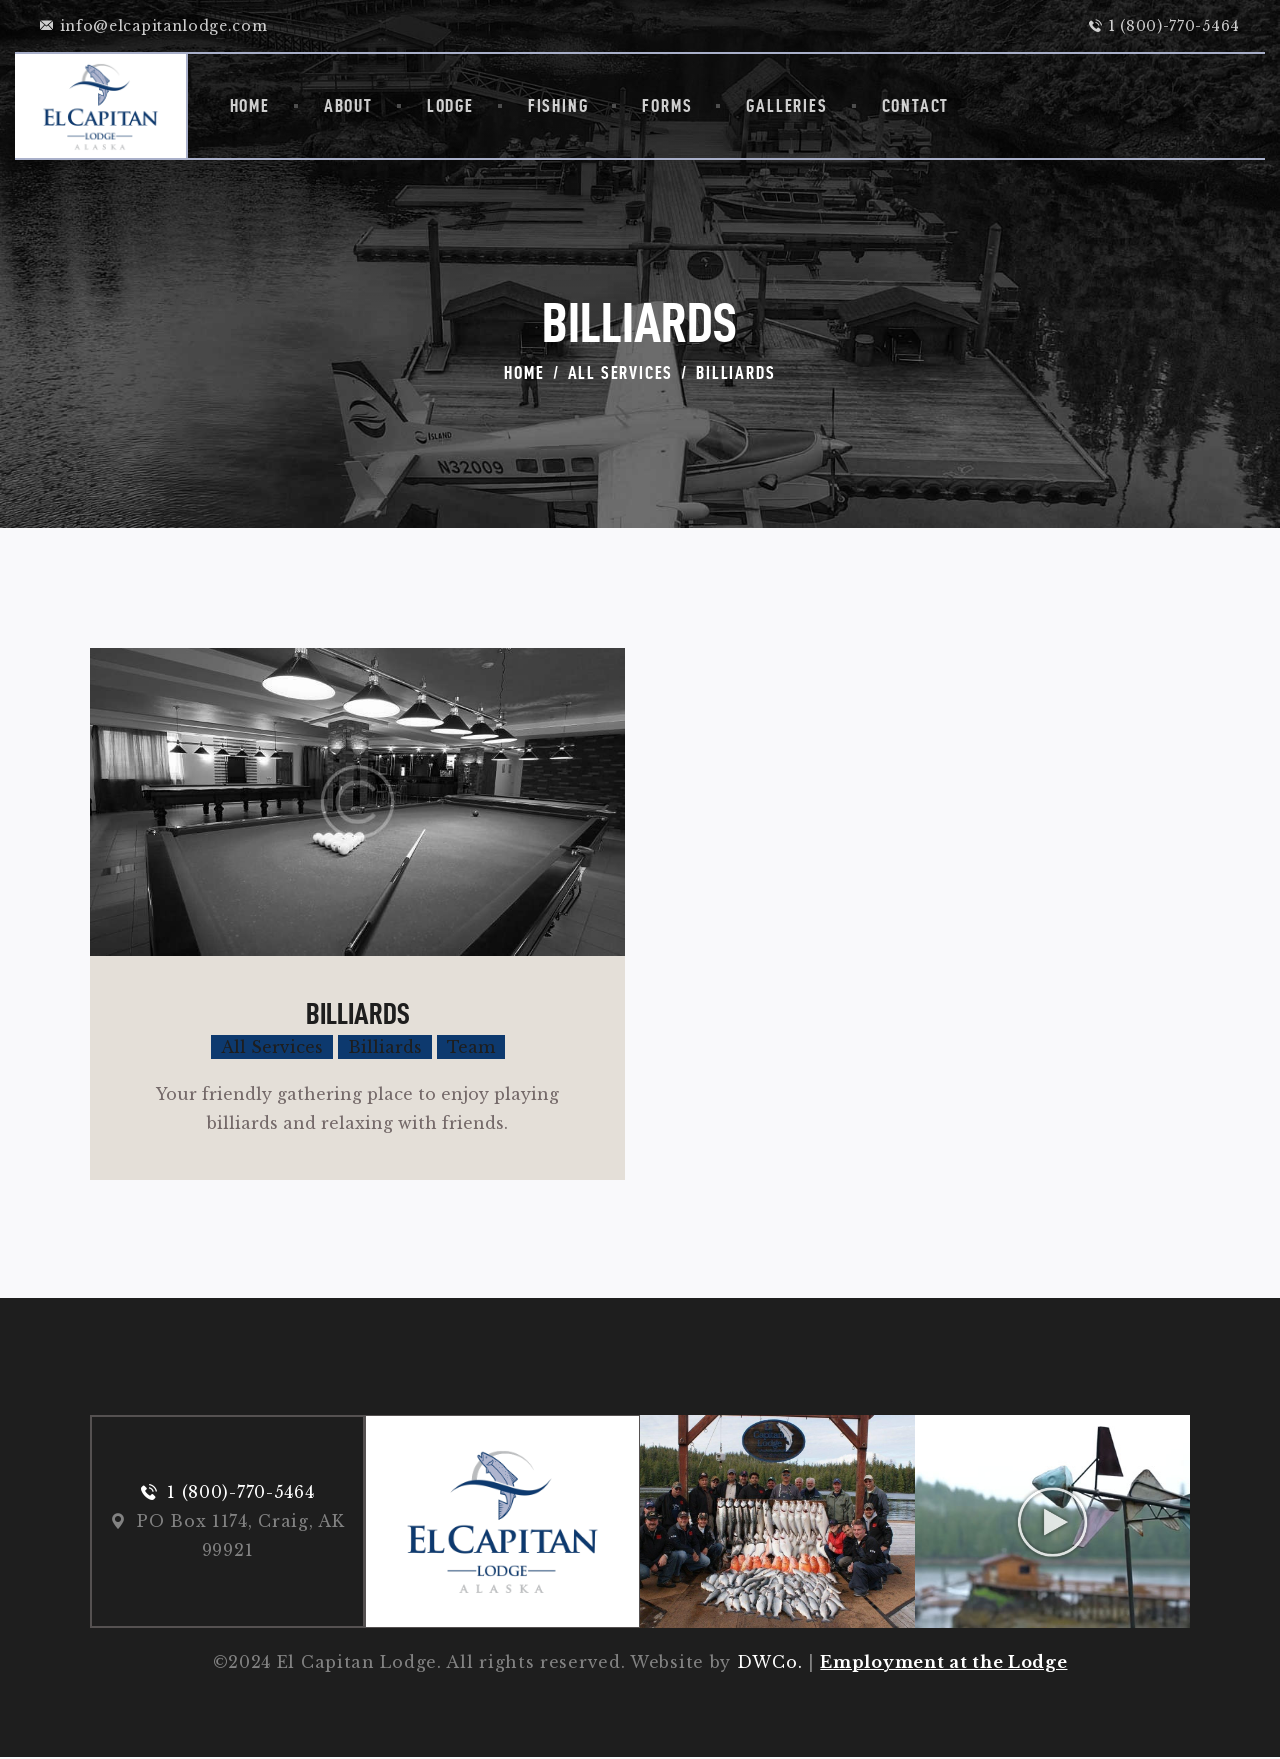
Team (471, 1047)
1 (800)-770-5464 (240, 1493)
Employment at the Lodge (943, 1664)
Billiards (358, 1013)
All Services (621, 372)
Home (524, 372)
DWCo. (770, 1664)
